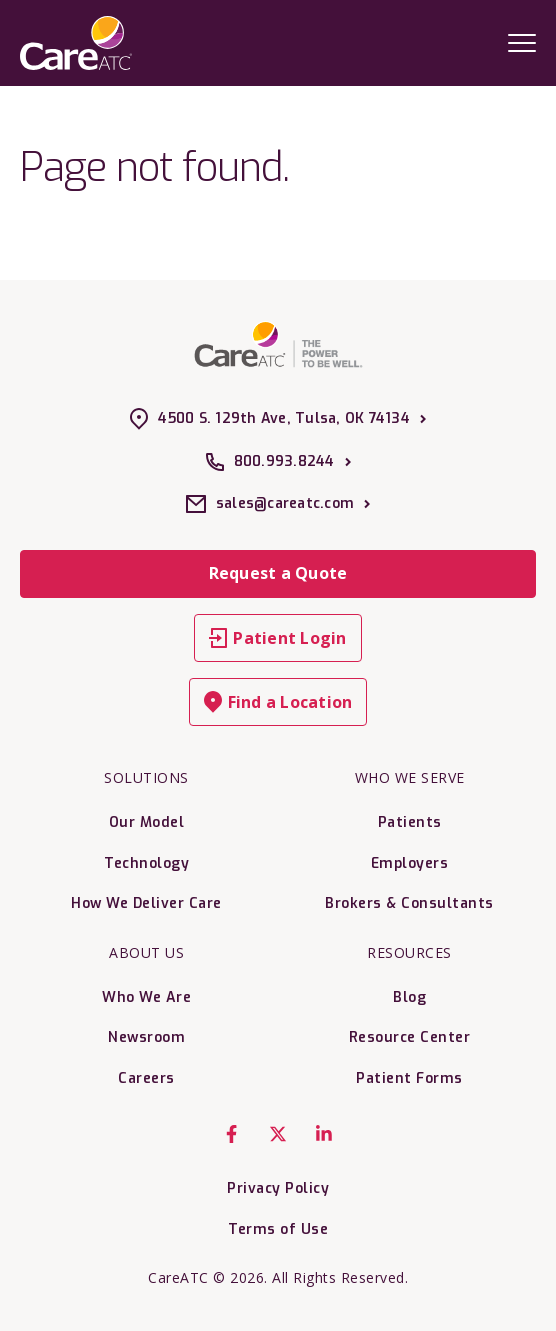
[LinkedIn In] (324, 1134)
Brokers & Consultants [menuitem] (409, 903)
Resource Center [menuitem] (410, 1037)
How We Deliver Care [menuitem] (146, 903)
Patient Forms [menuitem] (409, 1078)
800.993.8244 (278, 462)
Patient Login (277, 638)
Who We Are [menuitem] (146, 997)
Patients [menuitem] (410, 822)
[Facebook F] (232, 1134)
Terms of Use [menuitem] (278, 1229)
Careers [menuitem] (146, 1078)
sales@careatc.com (278, 504)
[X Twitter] (278, 1134)
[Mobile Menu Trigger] (522, 42)
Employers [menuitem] (410, 863)
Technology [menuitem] (146, 863)
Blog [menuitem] (409, 997)
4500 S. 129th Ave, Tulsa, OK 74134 (278, 419)
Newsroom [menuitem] (146, 1037)
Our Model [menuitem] (147, 822)
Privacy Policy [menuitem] (278, 1188)
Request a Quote (278, 573)
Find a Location (278, 702)
